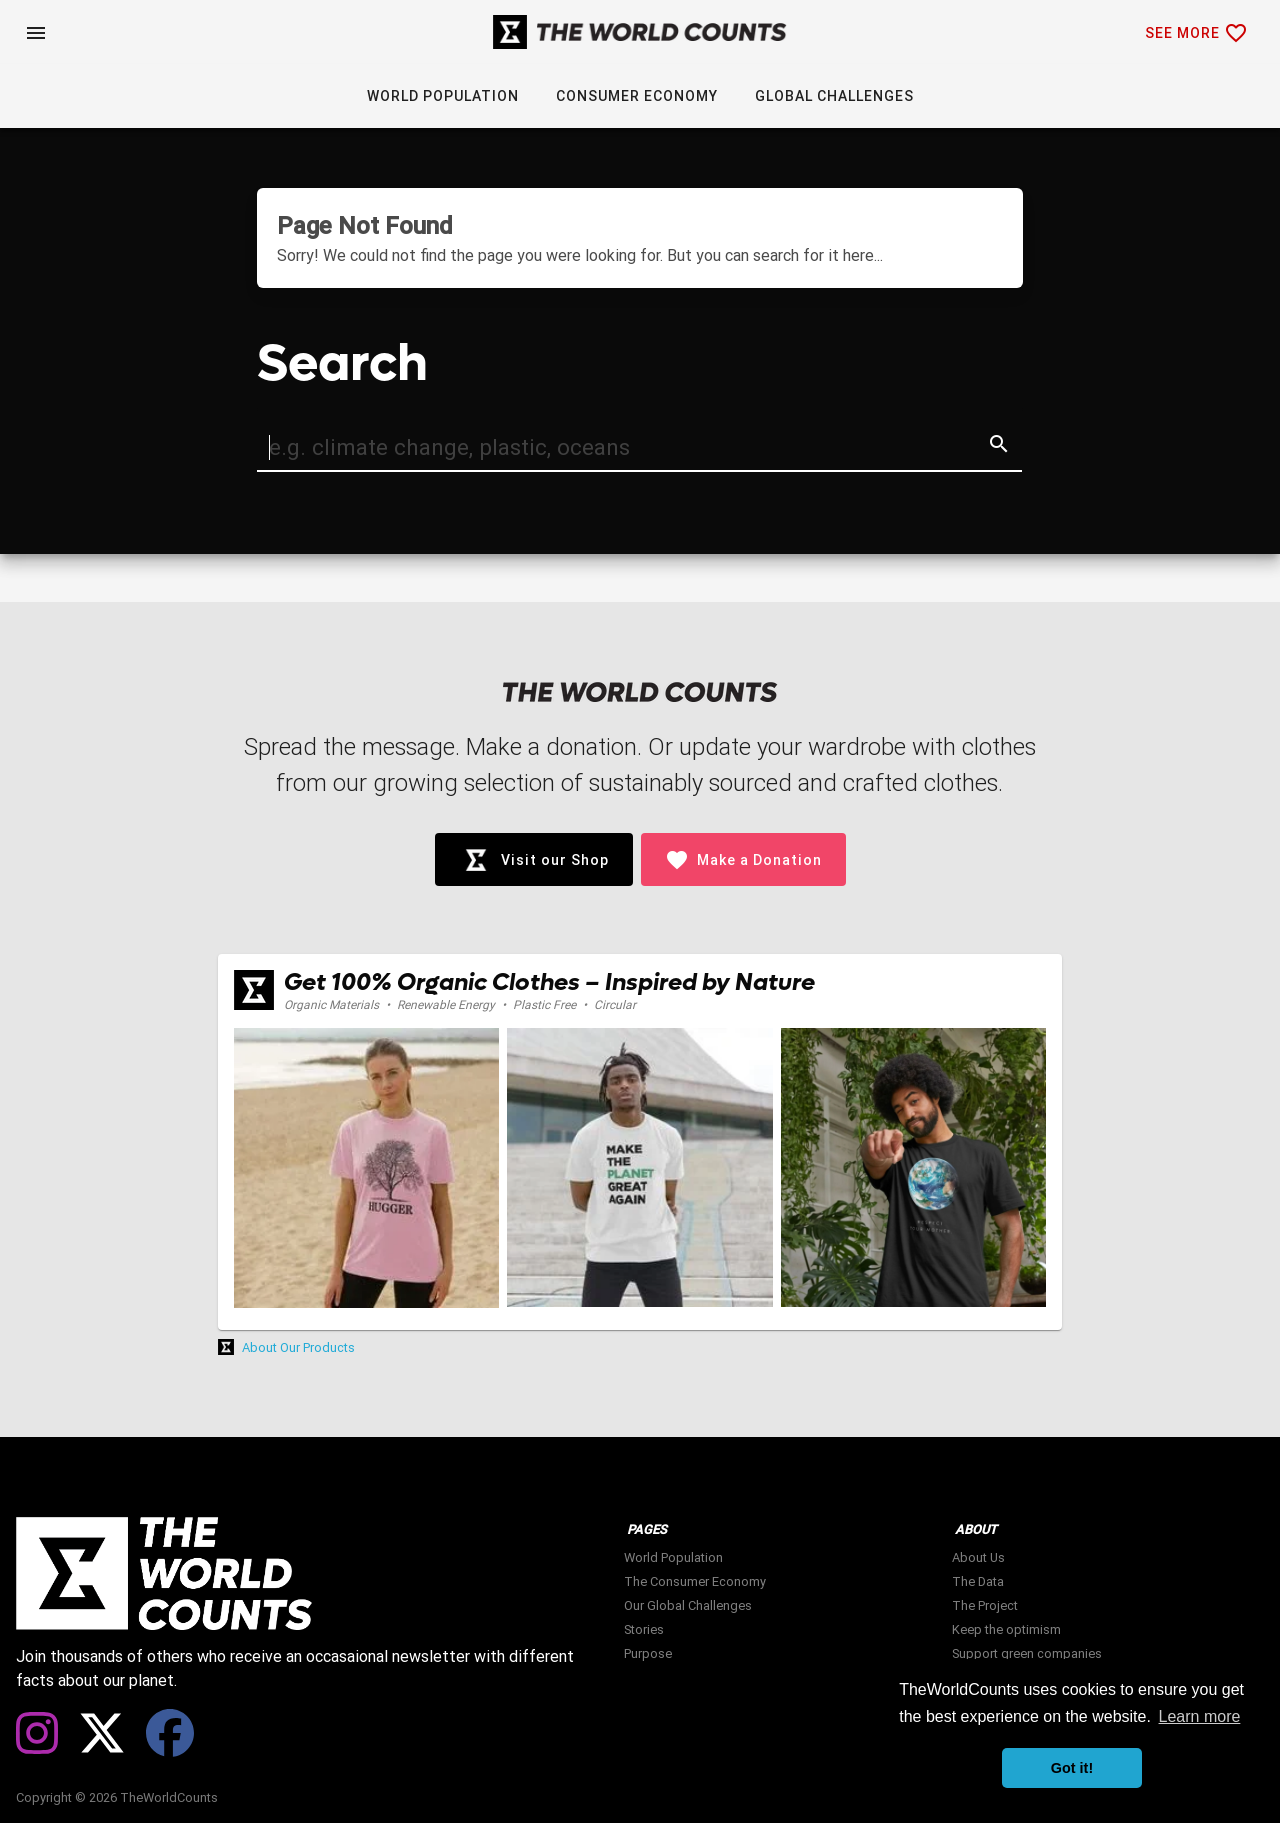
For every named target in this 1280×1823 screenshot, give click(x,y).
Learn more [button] (1200, 1716)
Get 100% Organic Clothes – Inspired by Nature (549, 982)
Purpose (648, 1653)
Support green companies (1027, 1653)
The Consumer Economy (695, 1581)
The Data (978, 1581)
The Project (985, 1605)
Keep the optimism (1006, 1629)
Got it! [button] (1072, 1768)
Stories (644, 1629)
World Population (673, 1557)
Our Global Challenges (688, 1605)
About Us (978, 1557)
